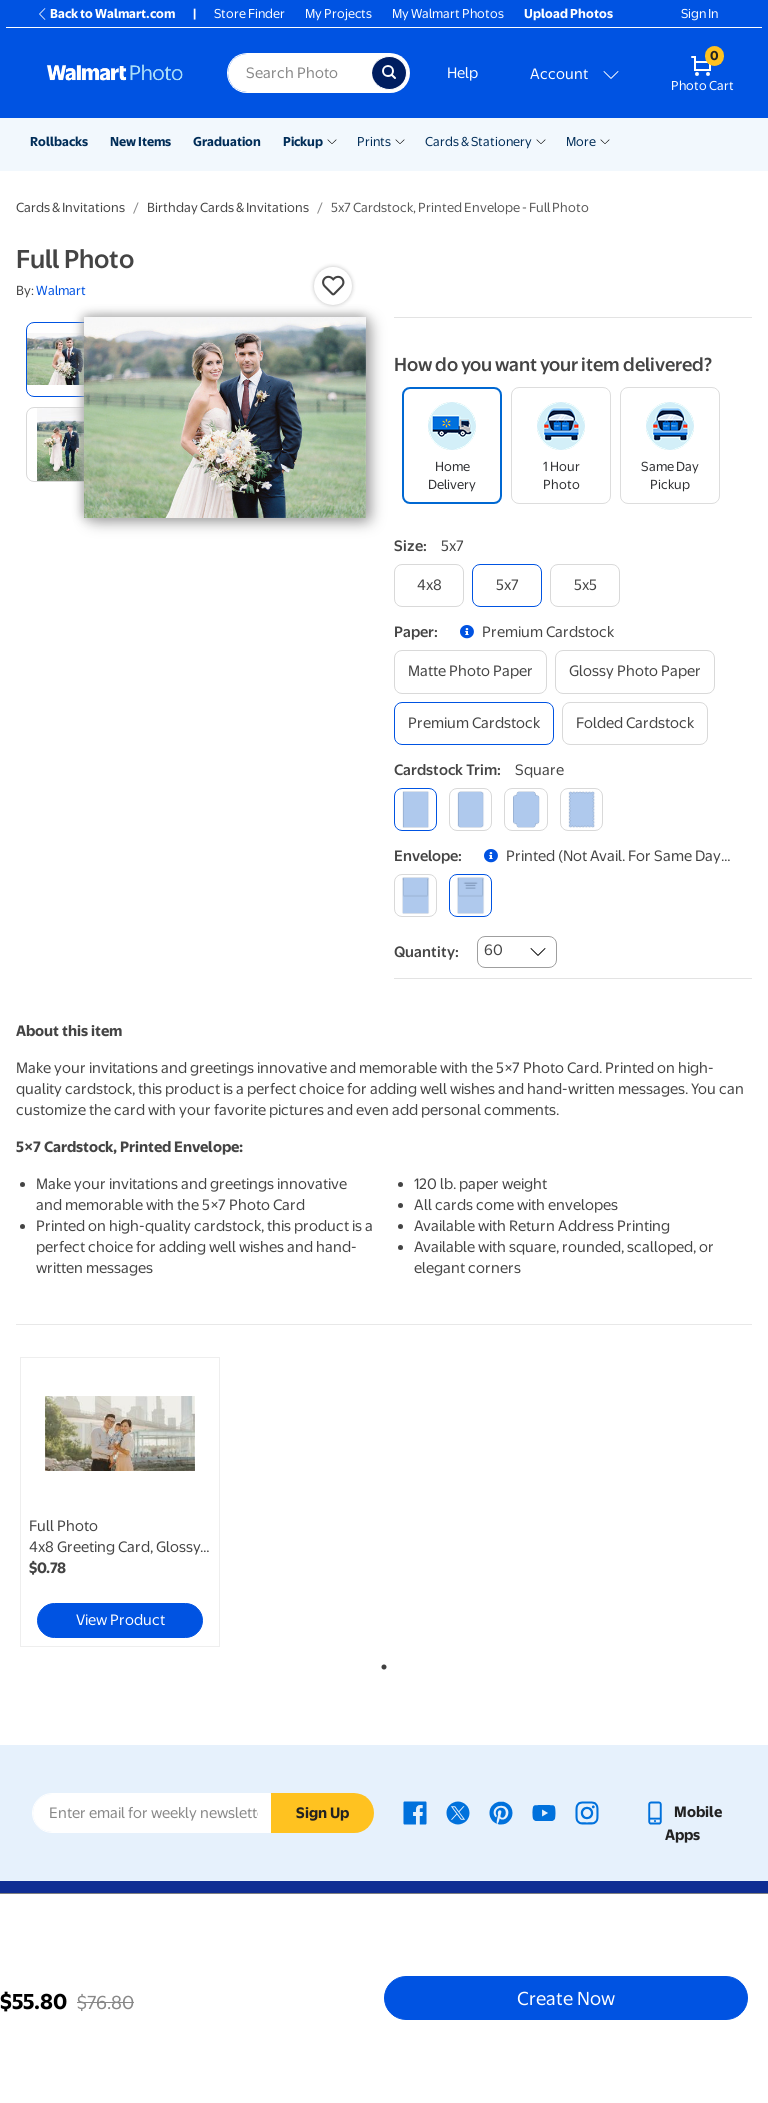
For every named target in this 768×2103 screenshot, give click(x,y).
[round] (470, 809)
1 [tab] (380, 1663)
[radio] (63, 359)
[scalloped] (581, 809)
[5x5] (585, 585)
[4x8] (429, 585)
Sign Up (322, 1813)
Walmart (61, 290)
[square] (415, 809)
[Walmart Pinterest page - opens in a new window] (501, 1812)
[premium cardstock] (474, 723)
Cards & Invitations (70, 207)
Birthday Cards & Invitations (228, 207)
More (581, 141)
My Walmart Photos (448, 13)
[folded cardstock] (635, 723)
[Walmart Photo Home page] (115, 73)
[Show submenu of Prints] (400, 140)
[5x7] (507, 585)
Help (462, 73)
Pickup (303, 141)
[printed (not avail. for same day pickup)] (470, 895)
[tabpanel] (139, 1502)
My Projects (338, 13)
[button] (333, 286)
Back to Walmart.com (105, 13)
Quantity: (426, 952)
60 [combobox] (493, 950)
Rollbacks (59, 141)
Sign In (699, 13)
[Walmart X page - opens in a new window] (458, 1812)
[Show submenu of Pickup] (332, 140)
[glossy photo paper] (635, 671)
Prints (374, 141)
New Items (140, 141)
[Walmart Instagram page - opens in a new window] (587, 1812)
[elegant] (525, 809)
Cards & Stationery (478, 141)
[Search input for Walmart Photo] (299, 73)
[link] (120, 1502)
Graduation (227, 141)
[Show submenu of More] (605, 140)
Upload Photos (568, 13)
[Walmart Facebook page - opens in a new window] (415, 1812)
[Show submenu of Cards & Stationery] (541, 140)
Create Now (566, 1998)
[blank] (415, 895)
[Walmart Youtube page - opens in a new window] (544, 1812)
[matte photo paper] (470, 671)
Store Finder (249, 13)
